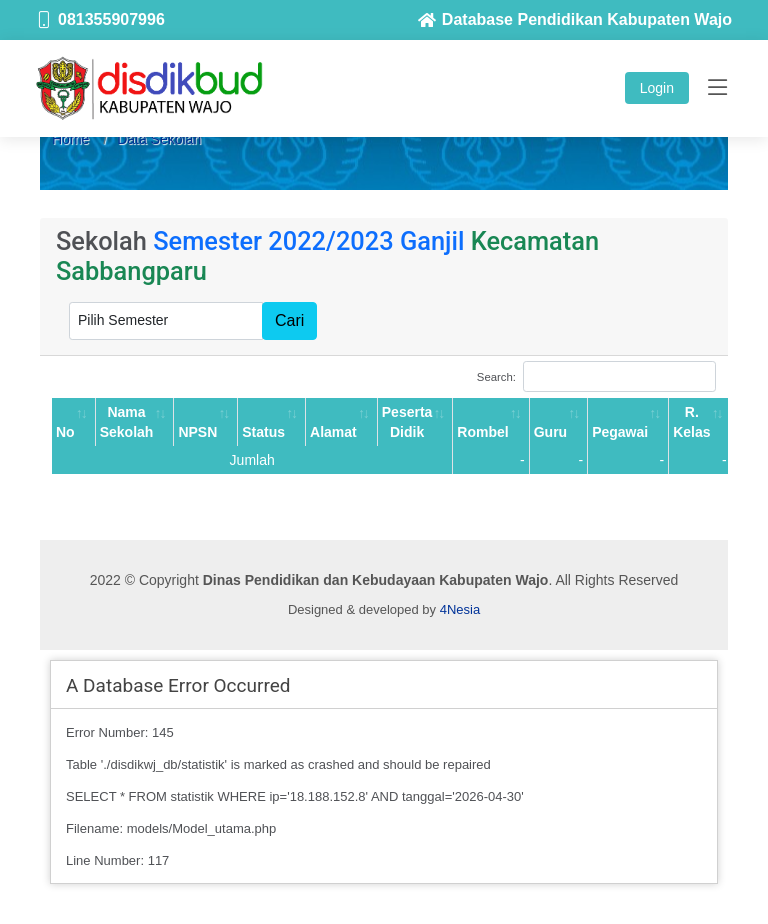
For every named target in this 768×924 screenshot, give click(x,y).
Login (657, 88)
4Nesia (460, 609)
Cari (289, 320)
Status (263, 432)
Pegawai (620, 432)
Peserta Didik (407, 422)
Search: (596, 376)
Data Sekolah (159, 139)
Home (70, 139)
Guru (550, 432)
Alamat (333, 432)
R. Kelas (691, 422)
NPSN (197, 432)
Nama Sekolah (127, 422)
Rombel (482, 432)
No (65, 432)
